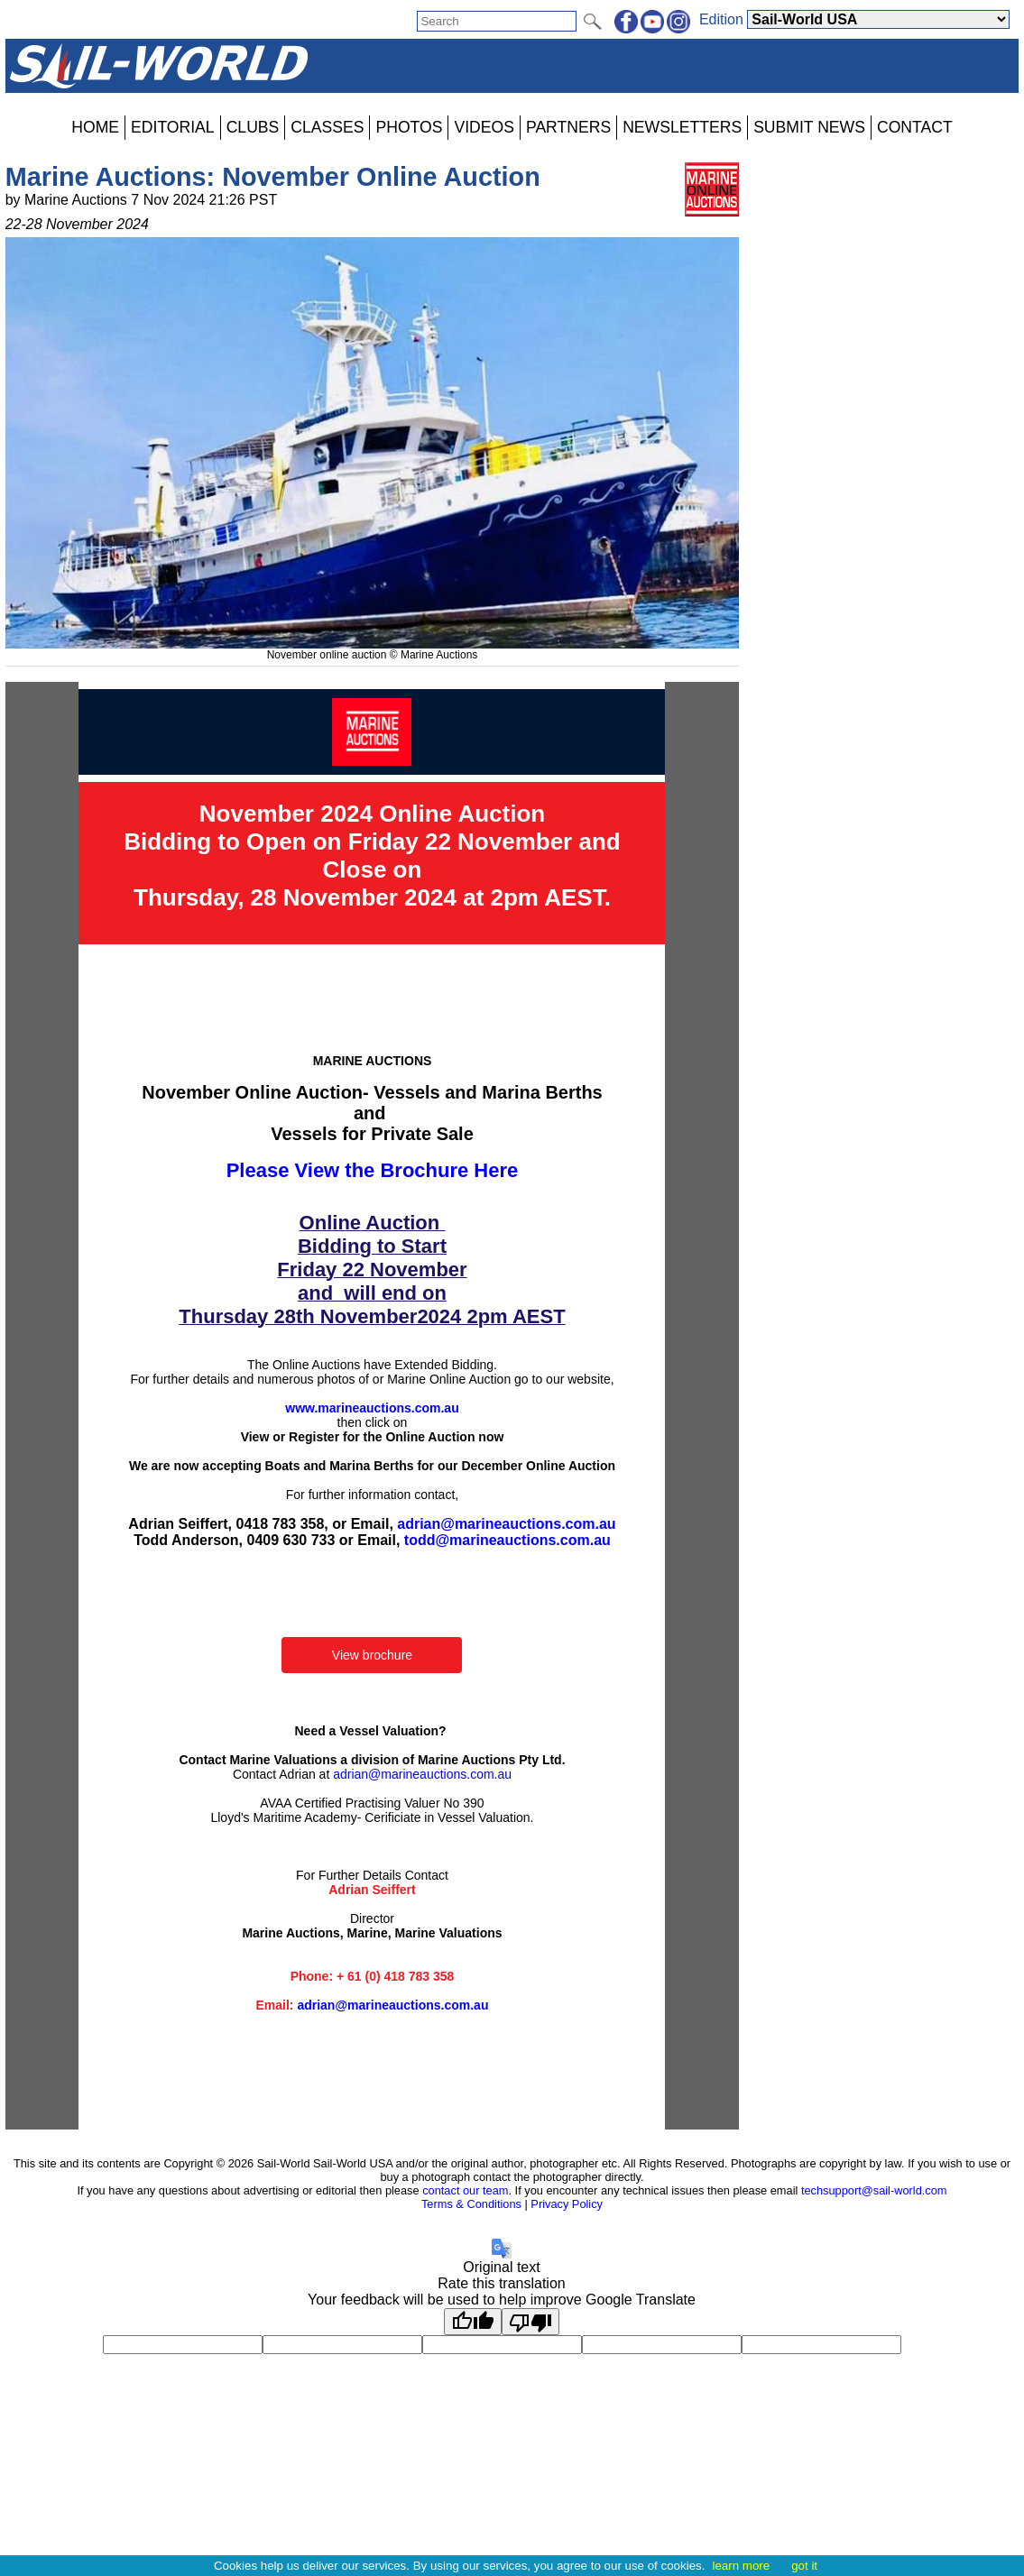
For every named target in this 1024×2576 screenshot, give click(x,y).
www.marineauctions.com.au (371, 1408)
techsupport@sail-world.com (874, 2190)
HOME (95, 127)
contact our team (465, 2190)
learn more (741, 2565)
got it (804, 2565)
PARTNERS (568, 127)
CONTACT (915, 127)
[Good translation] (473, 2321)
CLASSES (327, 127)
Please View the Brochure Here (372, 1170)
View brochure (372, 1655)
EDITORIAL (173, 127)
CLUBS (253, 127)
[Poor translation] (530, 2321)
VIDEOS (483, 127)
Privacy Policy (566, 2204)
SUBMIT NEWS (809, 127)
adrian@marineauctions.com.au (506, 1524)
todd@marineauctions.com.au (507, 1540)
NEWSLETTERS (682, 127)
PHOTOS (408, 127)
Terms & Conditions (471, 2204)
